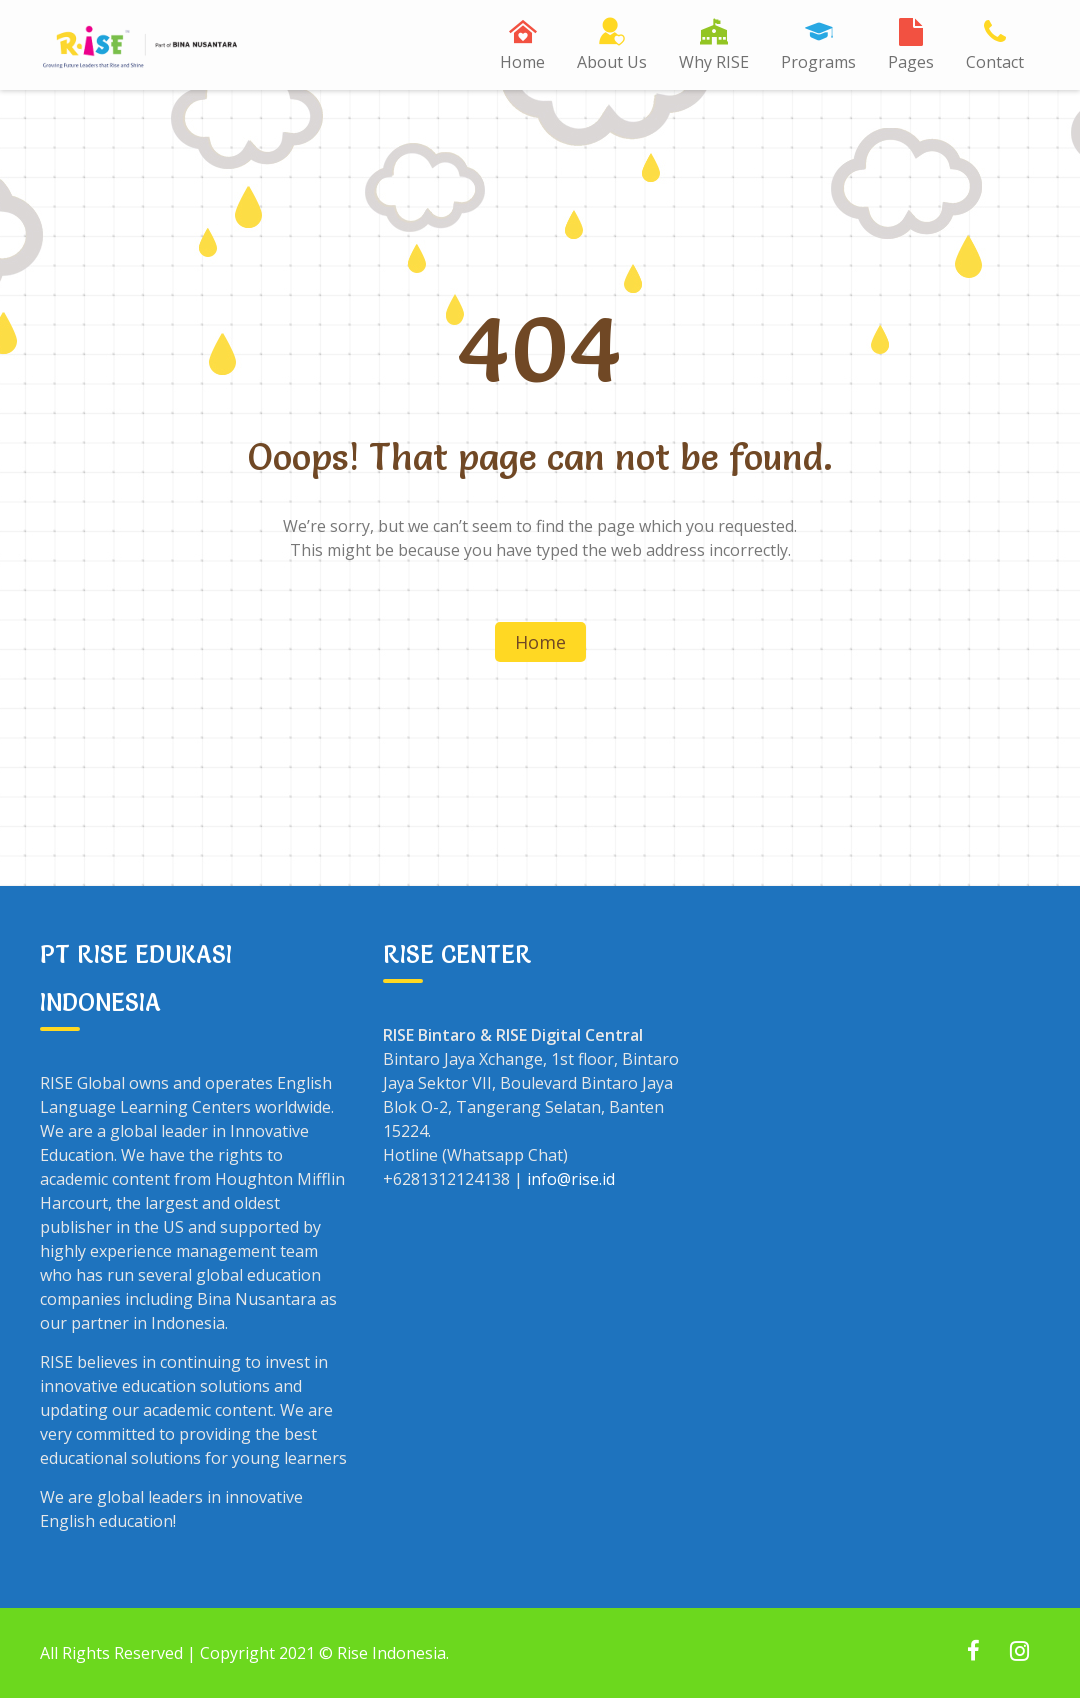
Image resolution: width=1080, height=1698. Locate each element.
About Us (612, 62)
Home (522, 62)
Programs (818, 62)
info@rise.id (571, 1179)
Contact (995, 62)
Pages (911, 62)
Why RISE (714, 62)
